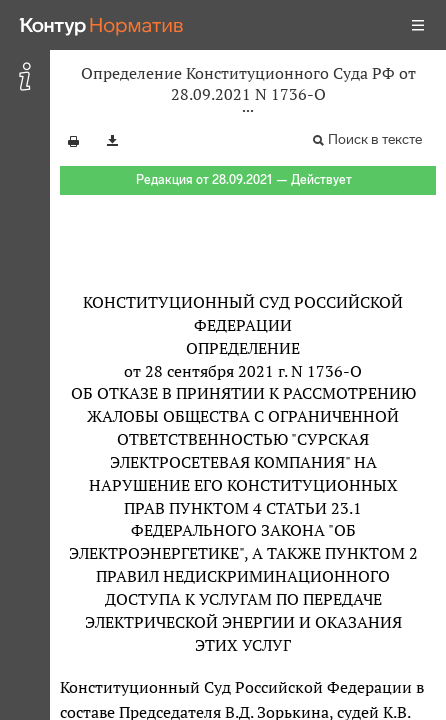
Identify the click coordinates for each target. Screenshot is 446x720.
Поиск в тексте (375, 139)
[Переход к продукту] (102, 25)
